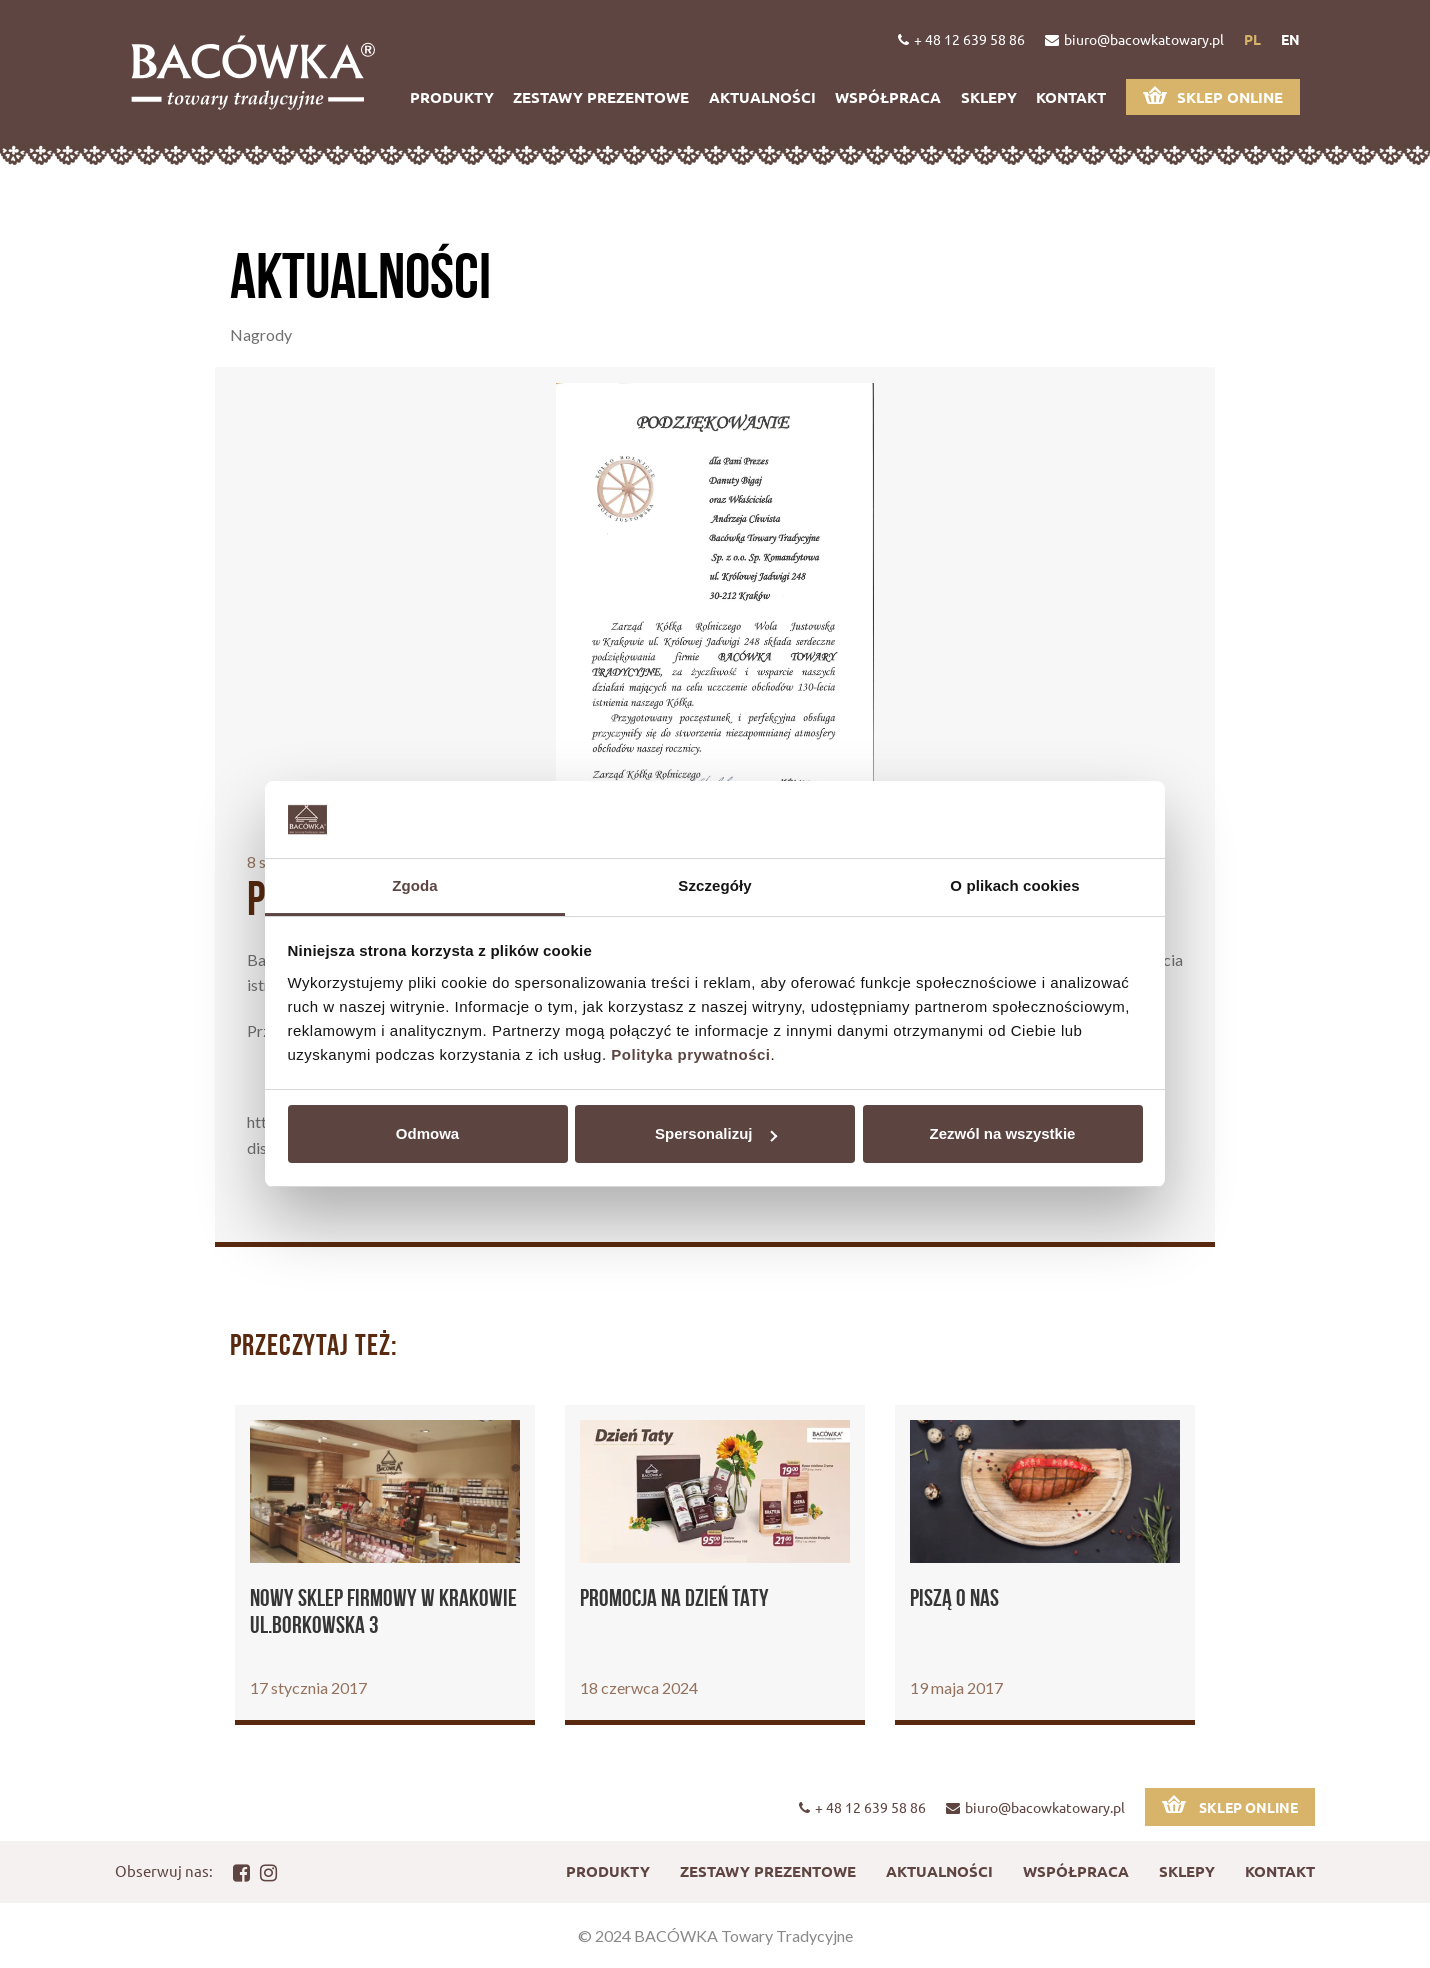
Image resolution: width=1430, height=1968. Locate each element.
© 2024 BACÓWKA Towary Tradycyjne (715, 1935)
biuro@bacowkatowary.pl (1134, 39)
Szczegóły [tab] (714, 885)
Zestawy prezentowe (601, 97)
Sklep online (1213, 96)
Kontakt (1071, 97)
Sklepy (989, 97)
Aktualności (762, 97)
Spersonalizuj (716, 1133)
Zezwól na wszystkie (1003, 1133)
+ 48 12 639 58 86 (961, 39)
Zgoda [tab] (415, 885)
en (1290, 39)
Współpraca (888, 97)
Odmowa (427, 1133)
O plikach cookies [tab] (1014, 885)
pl (1252, 39)
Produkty (452, 97)
